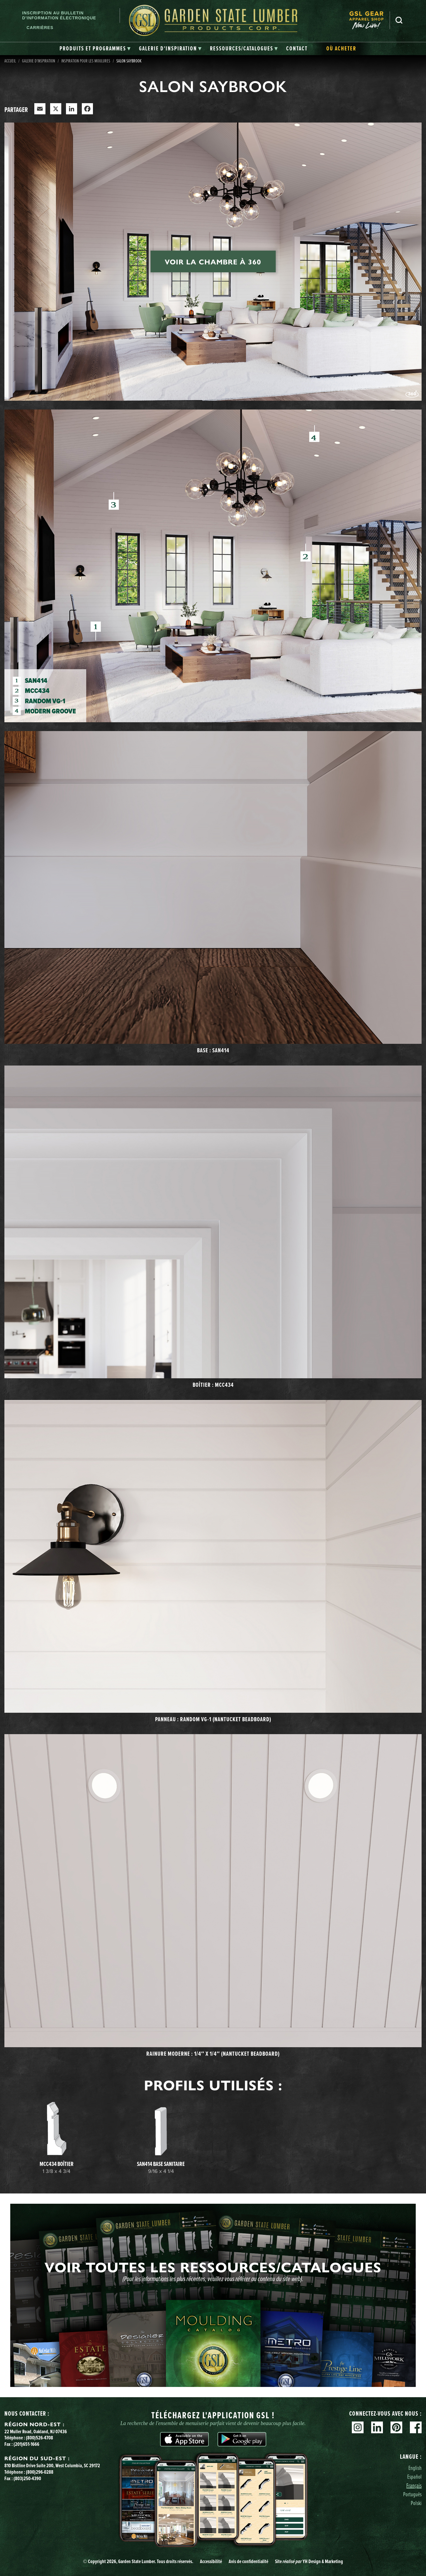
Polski (416, 2503)
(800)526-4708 (39, 2437)
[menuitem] (369, 20)
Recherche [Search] (399, 20)
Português (412, 2494)
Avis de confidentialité (248, 2561)
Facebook (416, 2427)
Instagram (358, 2427)
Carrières (40, 27)
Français (414, 2485)
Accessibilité (211, 2561)
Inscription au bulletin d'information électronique (59, 15)
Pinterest (396, 2427)
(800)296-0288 (39, 2472)
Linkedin (377, 2427)
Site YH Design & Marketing (309, 2561)
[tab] (95, 48)
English (415, 2468)
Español (414, 2476)
